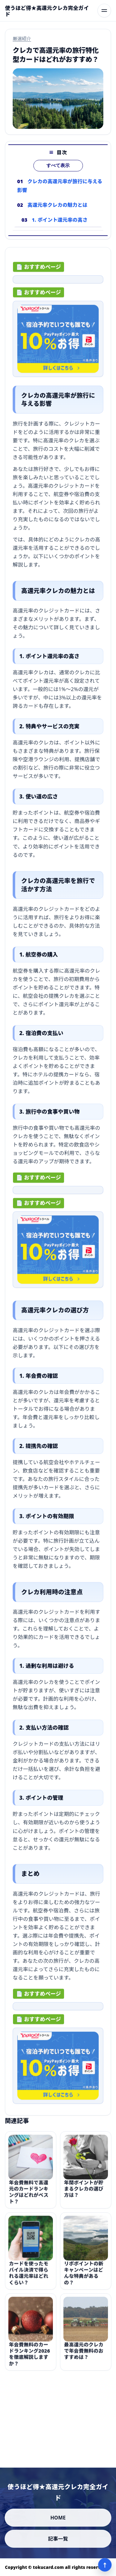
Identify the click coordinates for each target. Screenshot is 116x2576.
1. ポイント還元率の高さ (60, 219)
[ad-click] (58, 283)
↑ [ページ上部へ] (105, 2565)
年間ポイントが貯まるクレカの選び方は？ (83, 2196)
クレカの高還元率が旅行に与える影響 (59, 185)
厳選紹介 (22, 38)
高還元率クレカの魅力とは (58, 204)
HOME (58, 2517)
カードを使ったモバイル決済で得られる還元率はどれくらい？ (28, 2280)
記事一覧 (58, 2538)
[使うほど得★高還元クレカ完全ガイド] (48, 11)
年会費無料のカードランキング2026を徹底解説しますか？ (29, 2361)
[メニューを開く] (104, 10)
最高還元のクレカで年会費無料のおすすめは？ (83, 2358)
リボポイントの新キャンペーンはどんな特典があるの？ (83, 2280)
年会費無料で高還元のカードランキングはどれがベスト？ (29, 2199)
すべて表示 (58, 165)
